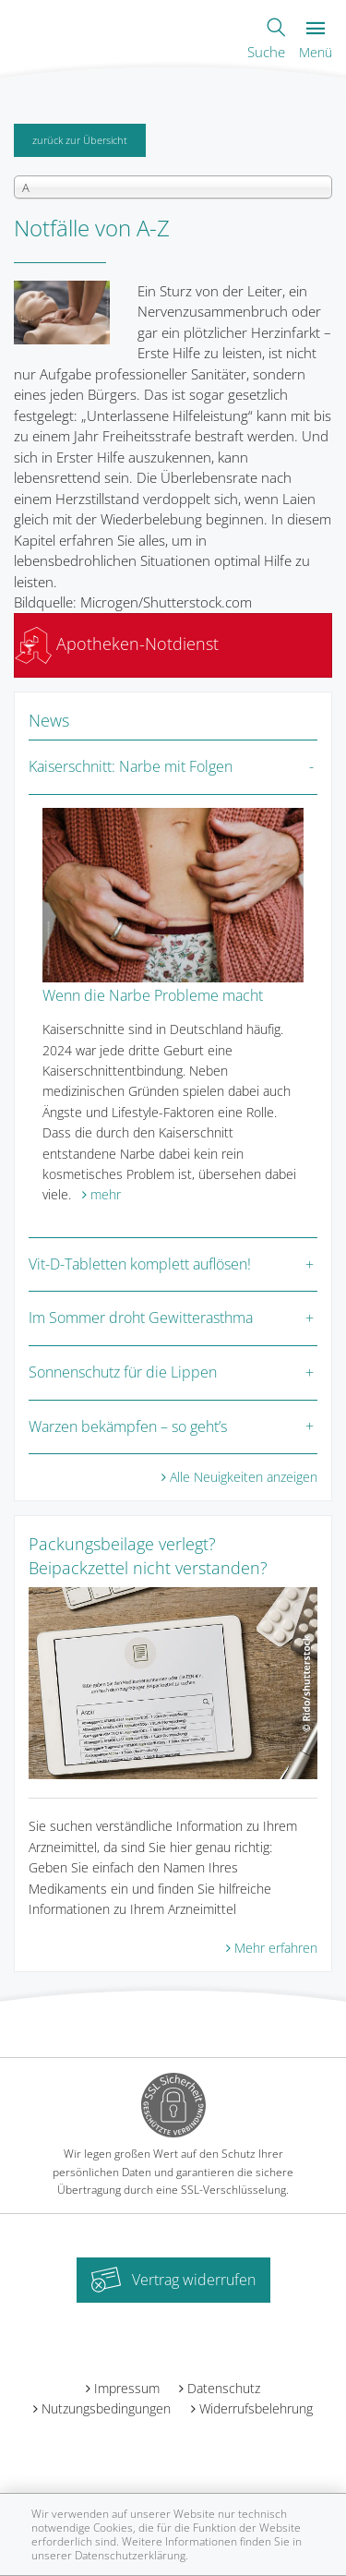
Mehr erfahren (275, 1947)
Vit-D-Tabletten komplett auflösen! (140, 1264)
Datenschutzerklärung (130, 2555)
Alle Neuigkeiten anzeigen (243, 1477)
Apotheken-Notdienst (117, 643)
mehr (105, 1194)
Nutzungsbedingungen (106, 2408)
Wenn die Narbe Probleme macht (152, 995)
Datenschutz (223, 2388)
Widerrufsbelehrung (256, 2408)
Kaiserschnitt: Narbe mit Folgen (131, 766)
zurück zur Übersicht (79, 140)
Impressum (127, 2388)
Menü (315, 41)
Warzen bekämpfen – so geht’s (128, 1426)
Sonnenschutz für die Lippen (123, 1372)
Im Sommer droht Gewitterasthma (141, 1317)
